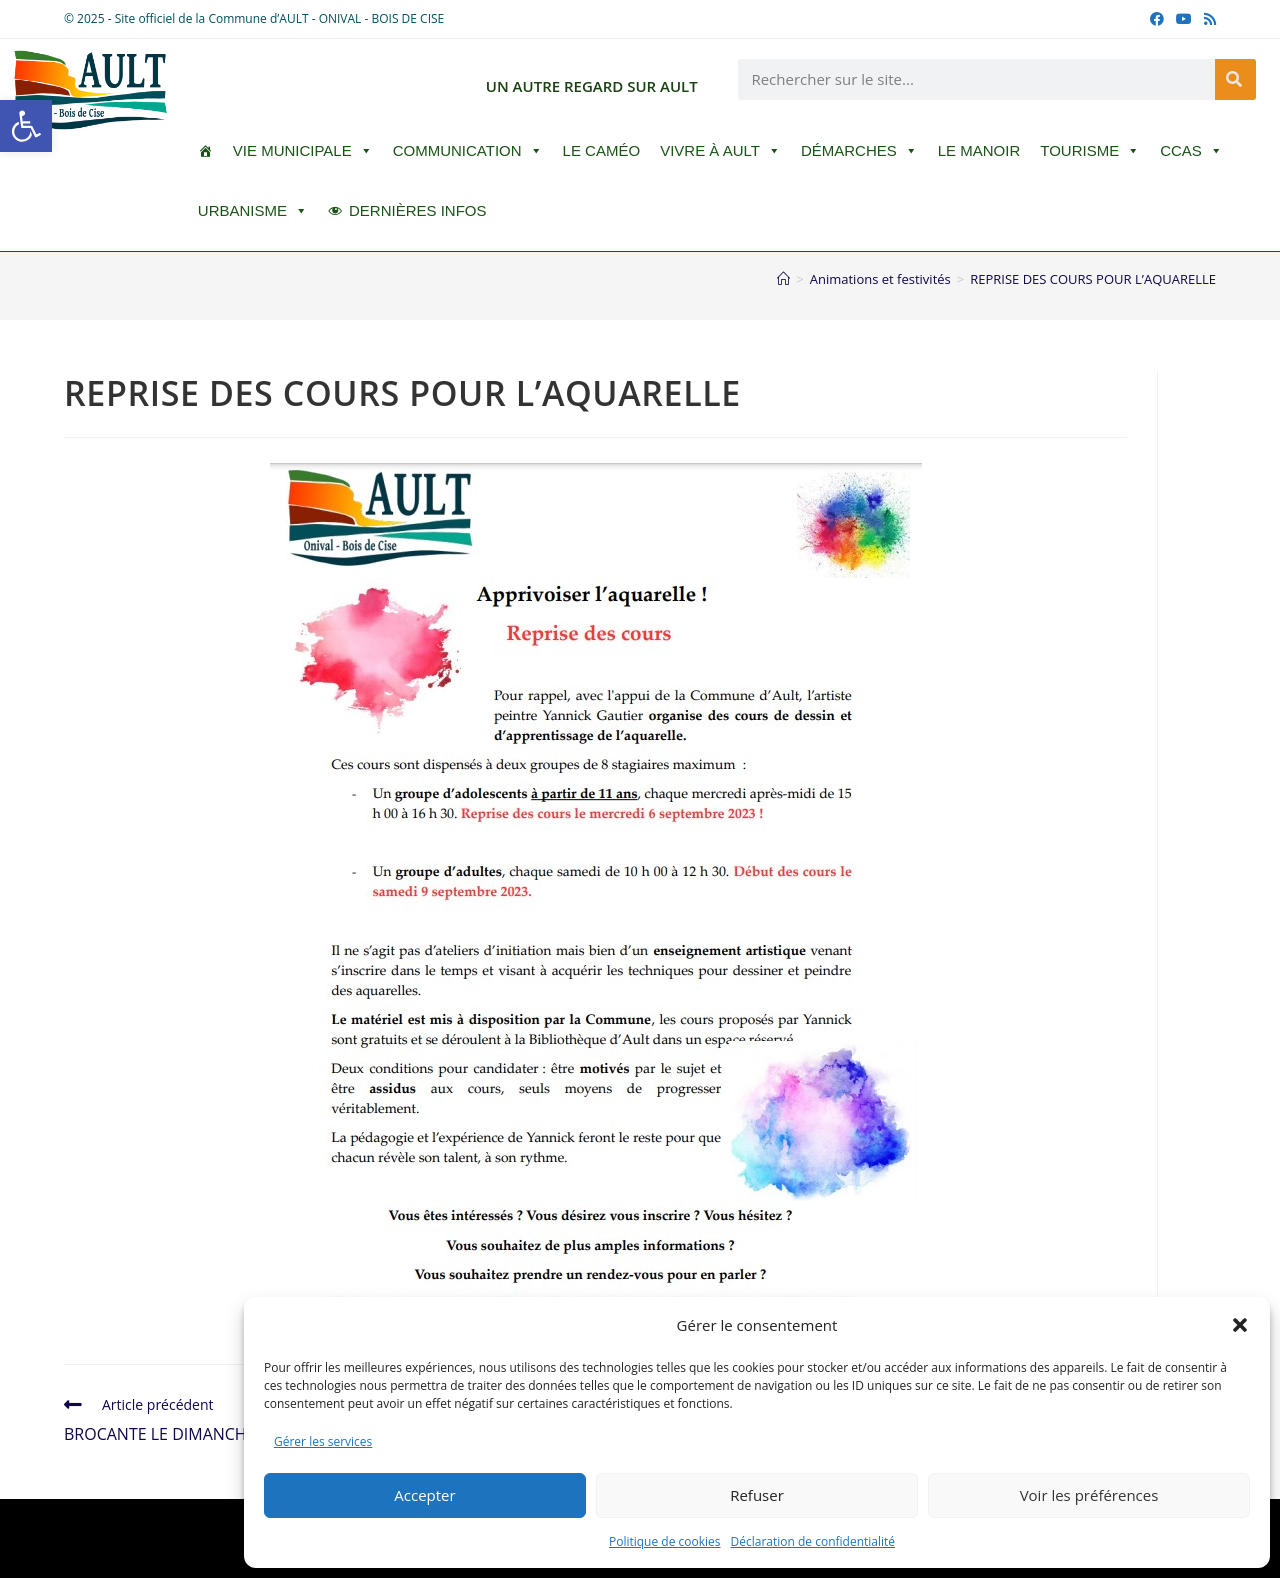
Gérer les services (323, 1441)
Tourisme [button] (1090, 151)
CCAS (1191, 151)
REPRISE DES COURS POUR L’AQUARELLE (1093, 279)
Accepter (424, 1495)
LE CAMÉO (602, 150)
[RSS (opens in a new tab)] (1207, 19)
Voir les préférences (1089, 1495)
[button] (26, 126)
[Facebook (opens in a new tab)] (1157, 19)
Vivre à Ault (720, 151)
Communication (468, 151)
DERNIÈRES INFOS (418, 210)
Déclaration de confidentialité (813, 1541)
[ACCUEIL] (205, 151)
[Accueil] (783, 279)
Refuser (757, 1495)
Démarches (859, 151)
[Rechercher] (1235, 79)
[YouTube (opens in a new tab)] (1184, 19)
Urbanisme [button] (253, 211)
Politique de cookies (665, 1541)
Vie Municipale (303, 151)
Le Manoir (979, 150)
